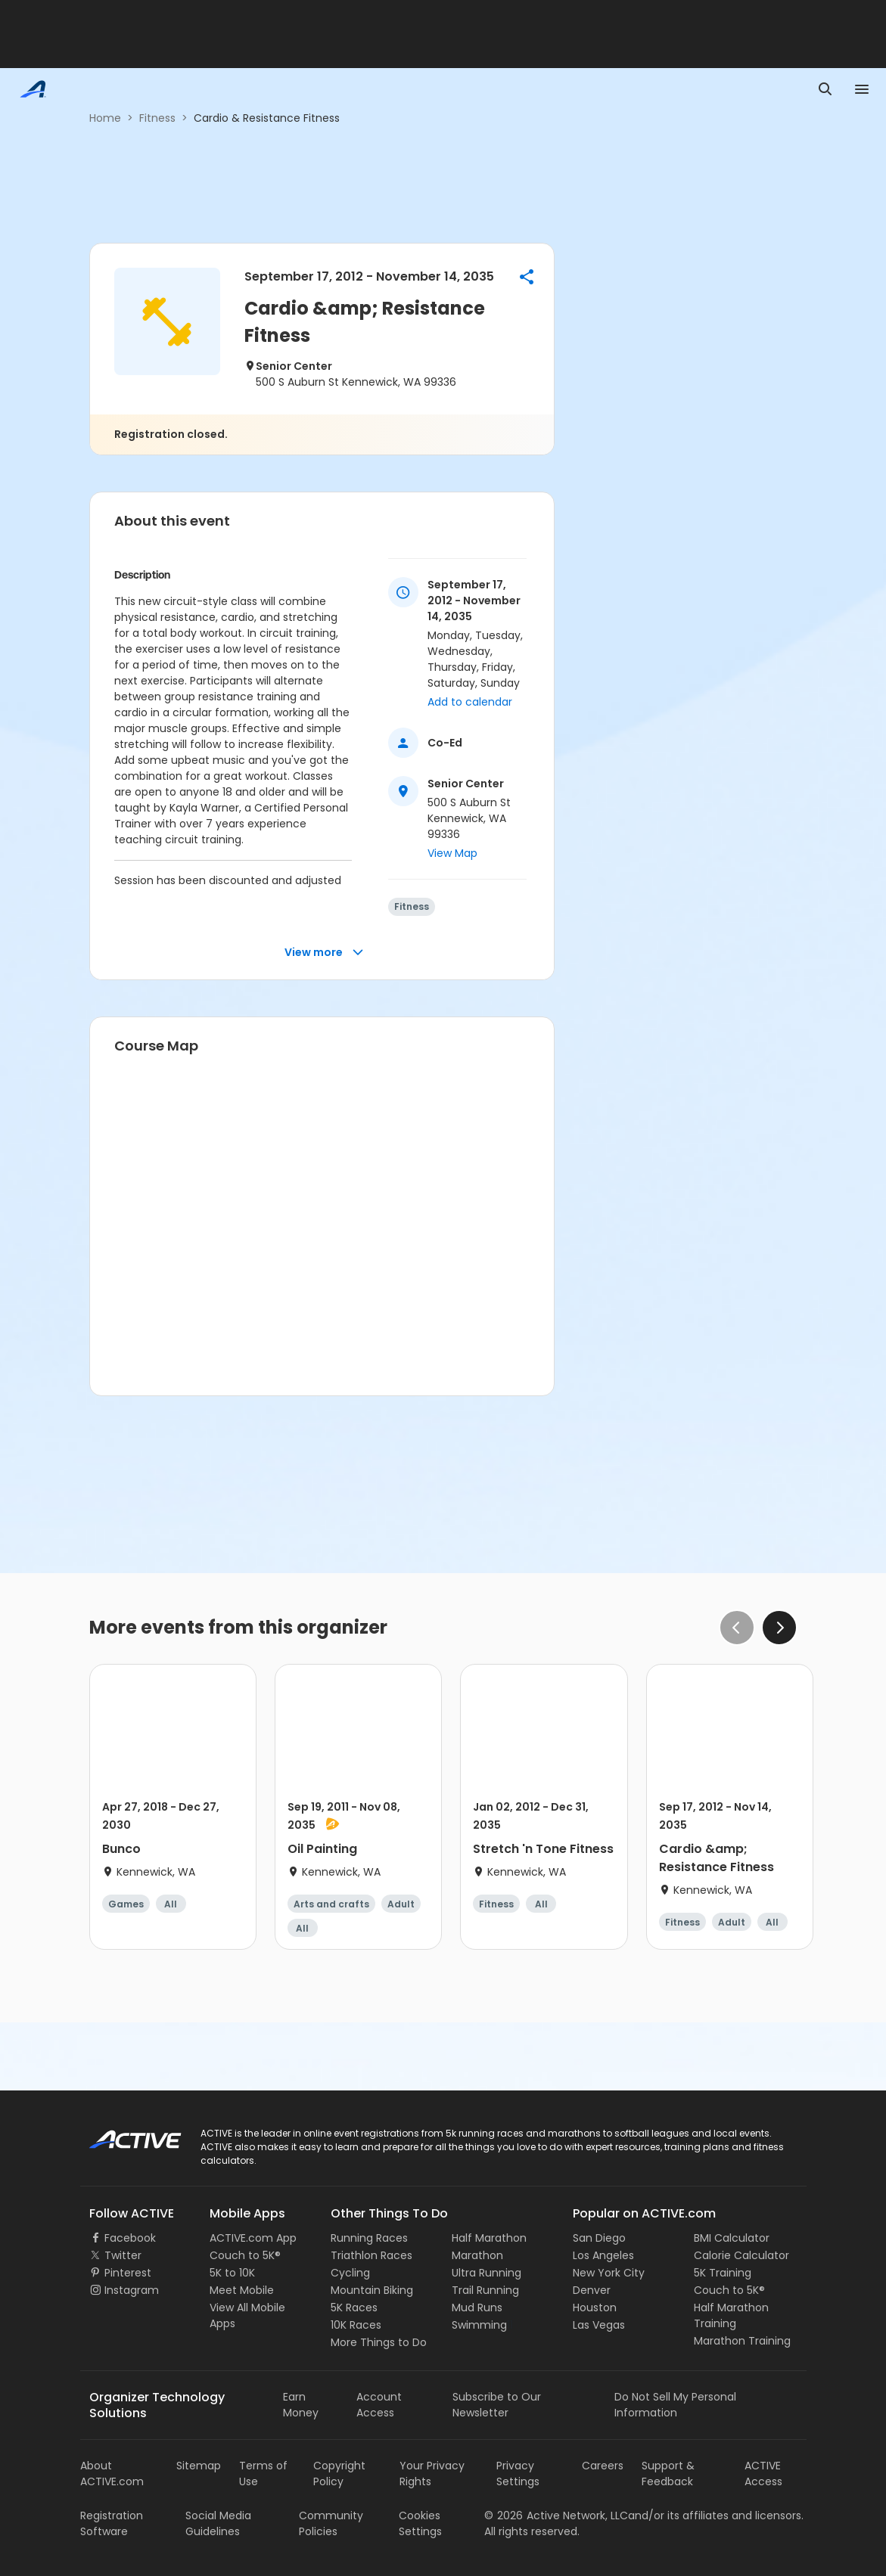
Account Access (379, 2404)
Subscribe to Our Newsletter (496, 2404)
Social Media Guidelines (218, 2523)
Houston (595, 2307)
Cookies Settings (420, 2523)
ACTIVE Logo (121, 2134)
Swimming (479, 2324)
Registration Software (111, 2523)
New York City (609, 2272)
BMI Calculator (731, 2237)
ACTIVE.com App (253, 2237)
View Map (452, 853)
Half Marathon (489, 2237)
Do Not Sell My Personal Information (675, 2404)
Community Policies (331, 2523)
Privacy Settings (517, 2473)
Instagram (131, 2290)
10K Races (356, 2324)
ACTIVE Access (763, 2473)
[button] (527, 277)
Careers (602, 2465)
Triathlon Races (371, 2255)
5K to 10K (232, 2272)
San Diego (599, 2237)
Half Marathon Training (731, 2315)
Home (105, 118)
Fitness (157, 118)
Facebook (130, 2237)
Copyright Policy (339, 2473)
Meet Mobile (242, 2290)
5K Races (354, 2307)
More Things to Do (379, 2342)
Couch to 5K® (245, 2255)
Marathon (477, 2255)
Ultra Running (486, 2272)
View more (324, 953)
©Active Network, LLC (556, 2515)
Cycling (350, 2272)
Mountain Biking (372, 2290)
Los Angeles (603, 2255)
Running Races (369, 2237)
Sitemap (198, 2465)
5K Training (722, 2272)
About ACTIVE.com (112, 2473)
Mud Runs (477, 2307)
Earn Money (301, 2404)
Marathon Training (742, 2340)
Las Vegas (599, 2324)
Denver (592, 2290)
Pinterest (127, 2272)
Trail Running (485, 2290)
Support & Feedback (668, 2473)
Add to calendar (469, 701)
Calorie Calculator (741, 2255)
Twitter (122, 2255)
